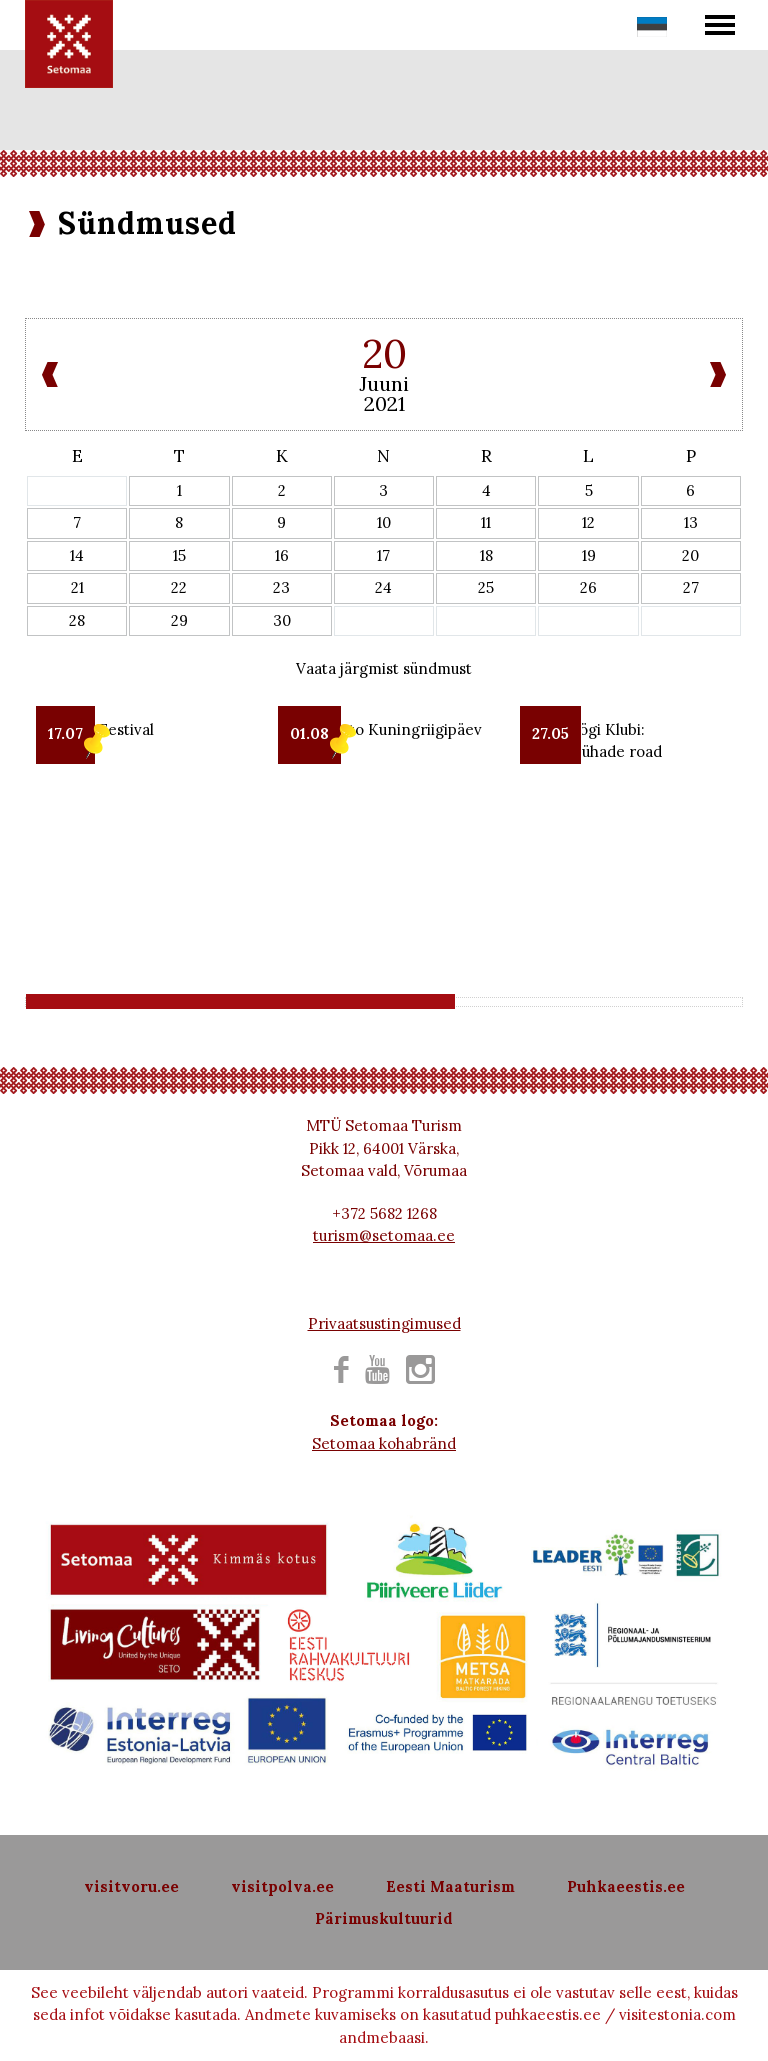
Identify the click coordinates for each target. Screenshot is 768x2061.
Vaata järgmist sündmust (384, 668)
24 (383, 587)
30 (282, 620)
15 (179, 555)
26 (588, 587)
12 (588, 522)
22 (179, 587)
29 (179, 620)
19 (589, 555)
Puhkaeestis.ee (626, 1886)
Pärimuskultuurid (384, 1918)
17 (383, 555)
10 (384, 522)
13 (691, 522)
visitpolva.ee (282, 1886)
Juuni (384, 383)
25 (486, 587)
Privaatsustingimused (384, 1323)
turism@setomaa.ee (384, 1235)
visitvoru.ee (131, 1886)
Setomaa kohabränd (384, 1443)
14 (77, 555)
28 (77, 620)
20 (690, 555)
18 (486, 555)
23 (281, 587)
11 (486, 522)
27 (691, 587)
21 (77, 587)
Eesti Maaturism (450, 1886)
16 (282, 555)
